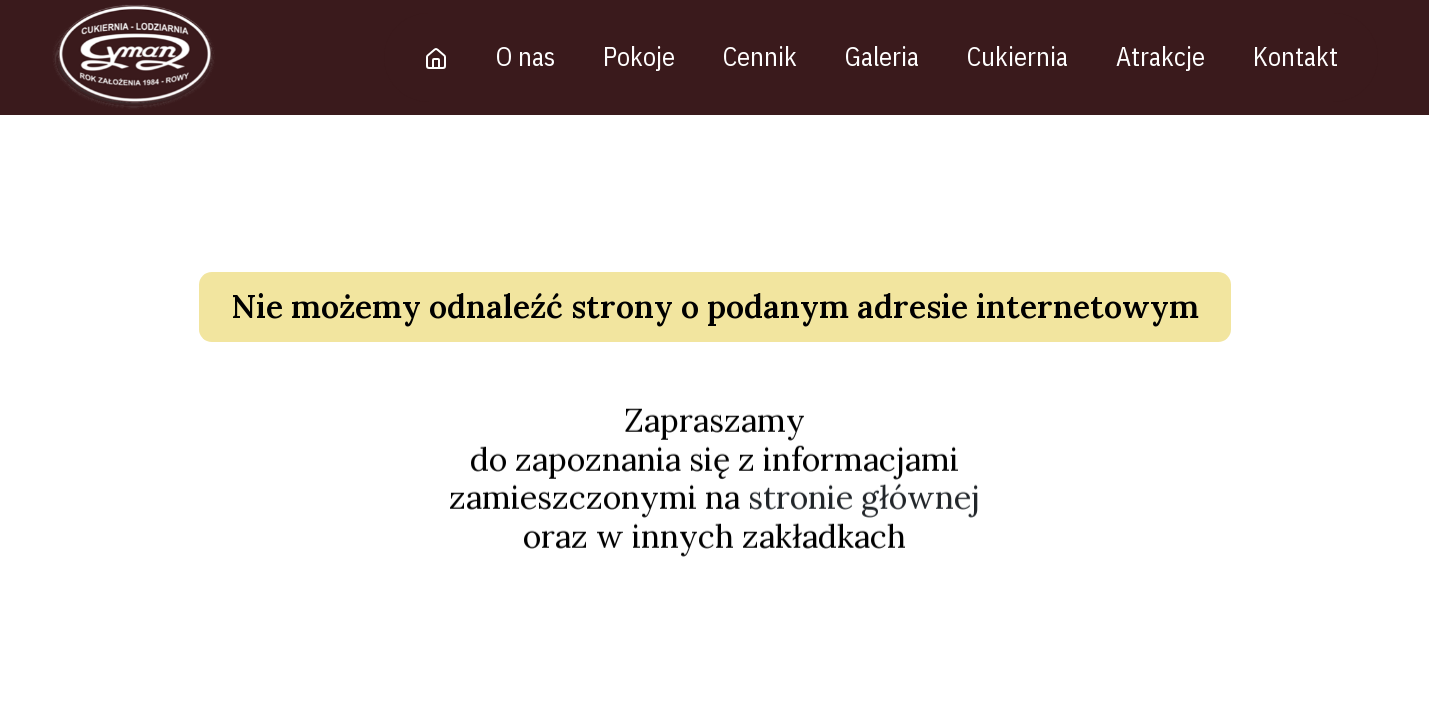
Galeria (883, 56)
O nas (526, 56)
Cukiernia (1018, 56)
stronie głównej (864, 500)
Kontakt (1296, 56)
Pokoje (640, 56)
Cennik (761, 56)
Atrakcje (1161, 56)
